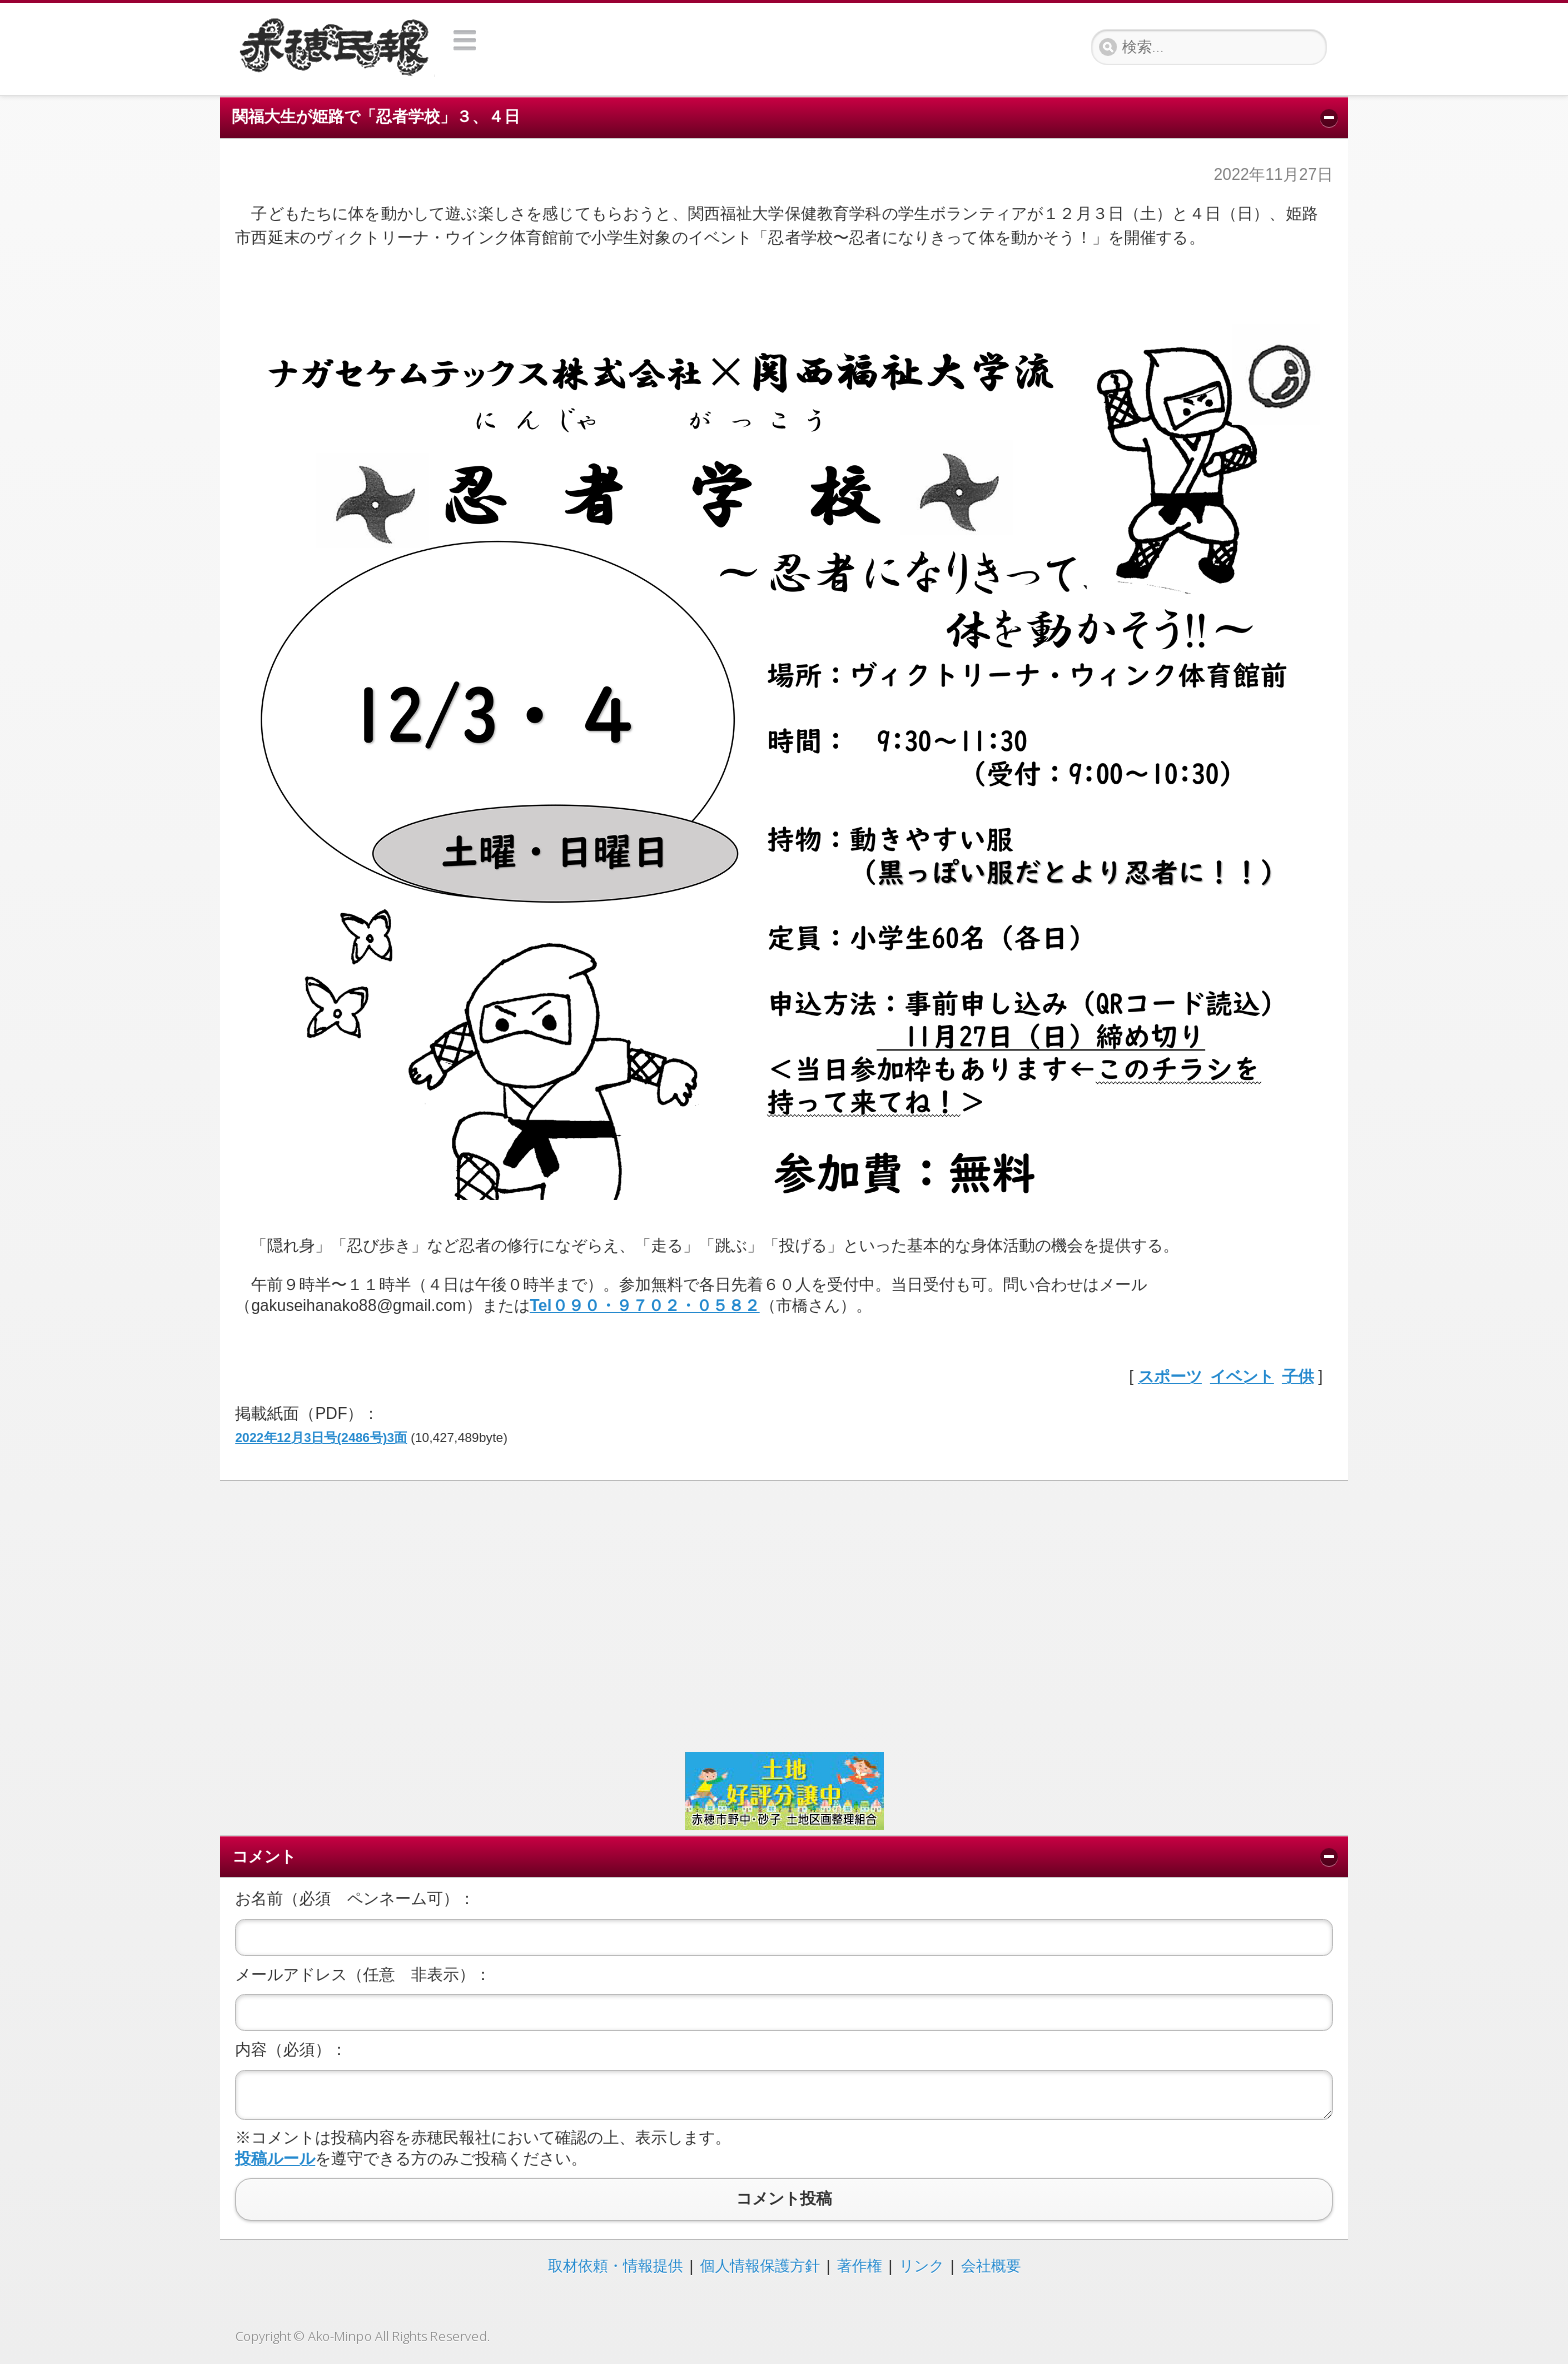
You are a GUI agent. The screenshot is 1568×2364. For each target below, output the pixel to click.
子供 (1298, 1376)
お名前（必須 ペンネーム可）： (355, 1898)
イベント (1242, 1376)
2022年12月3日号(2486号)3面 (321, 1437)
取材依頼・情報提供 (615, 2265)
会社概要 (991, 2265)
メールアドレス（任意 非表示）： (363, 1974)
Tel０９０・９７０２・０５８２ (645, 1305)
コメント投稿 (784, 2199)
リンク (921, 2265)
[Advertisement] (784, 1614)
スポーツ (1170, 1376)
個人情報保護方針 (760, 2265)
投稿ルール (275, 2158)
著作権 (859, 2265)
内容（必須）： (291, 2049)
